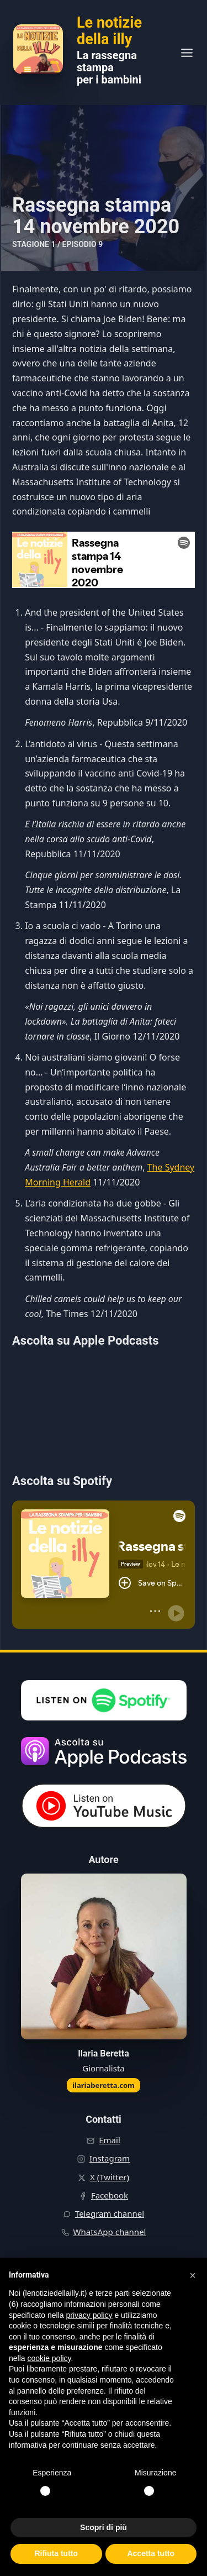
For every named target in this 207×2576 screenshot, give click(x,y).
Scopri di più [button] (103, 2527)
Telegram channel (109, 2213)
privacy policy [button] (89, 2315)
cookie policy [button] (49, 2358)
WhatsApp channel (109, 2231)
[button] (192, 2275)
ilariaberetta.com (103, 2085)
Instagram (109, 2158)
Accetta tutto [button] (150, 2553)
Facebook (109, 2195)
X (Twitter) (109, 2176)
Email (109, 2139)
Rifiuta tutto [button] (56, 2553)
